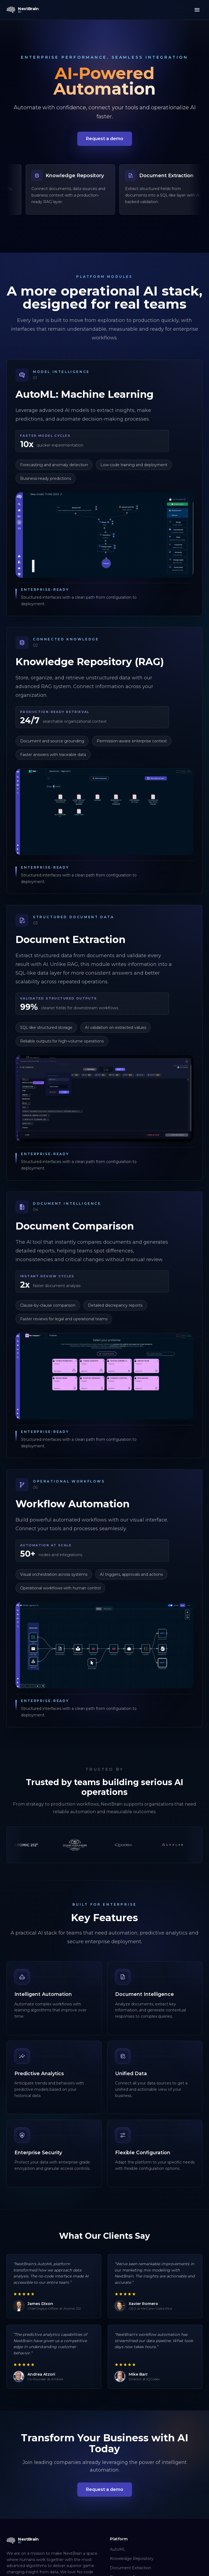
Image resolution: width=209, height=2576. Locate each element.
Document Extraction (130, 2567)
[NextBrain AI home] (23, 9)
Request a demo (104, 138)
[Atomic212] (61, 1844)
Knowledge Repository (131, 2558)
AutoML (117, 2549)
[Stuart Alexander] (110, 1844)
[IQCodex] (159, 1844)
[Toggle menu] (197, 9)
